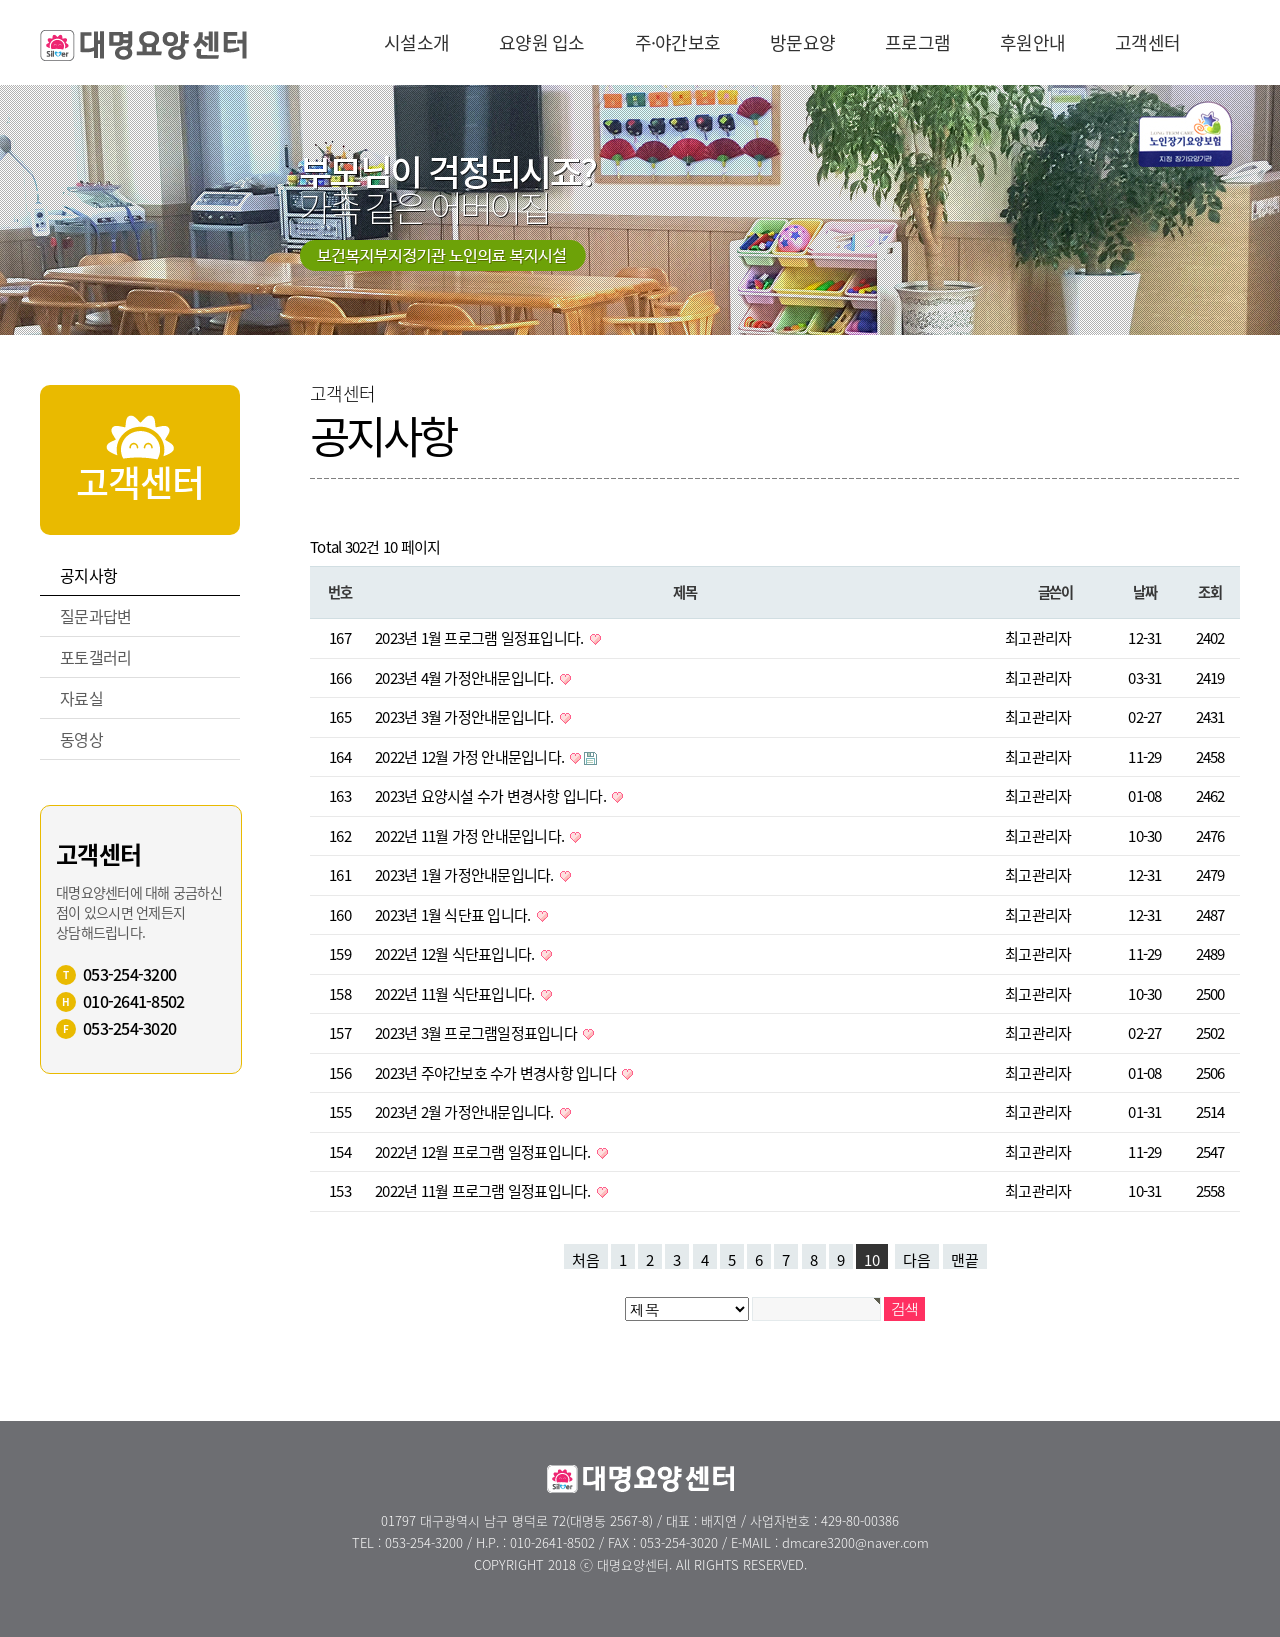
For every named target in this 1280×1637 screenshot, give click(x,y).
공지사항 (88, 575)
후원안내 (1032, 42)
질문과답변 (95, 616)
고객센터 (1147, 42)
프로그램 (917, 42)
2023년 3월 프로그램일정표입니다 (477, 1033)
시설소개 (416, 42)
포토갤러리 (95, 657)
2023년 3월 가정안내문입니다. (466, 717)
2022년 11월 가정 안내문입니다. (471, 836)
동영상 (81, 739)
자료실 (81, 698)
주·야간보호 (678, 42)
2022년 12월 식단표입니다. (456, 954)
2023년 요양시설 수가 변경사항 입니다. (492, 796)
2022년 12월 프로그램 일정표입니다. (484, 1152)
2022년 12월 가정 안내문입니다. (471, 757)
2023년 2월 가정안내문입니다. (466, 1112)
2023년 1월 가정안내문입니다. (466, 875)
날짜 (1144, 592)
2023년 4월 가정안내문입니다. (466, 678)
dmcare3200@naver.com (855, 1542)
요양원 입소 (542, 42)
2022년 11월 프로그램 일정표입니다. (484, 1191)
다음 (917, 1259)
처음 (586, 1259)
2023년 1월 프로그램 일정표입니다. (481, 638)
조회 (1209, 592)
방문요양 (802, 42)
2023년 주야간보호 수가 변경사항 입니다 (497, 1073)
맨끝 (965, 1259)
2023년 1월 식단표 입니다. (454, 915)
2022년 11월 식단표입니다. (456, 994)
